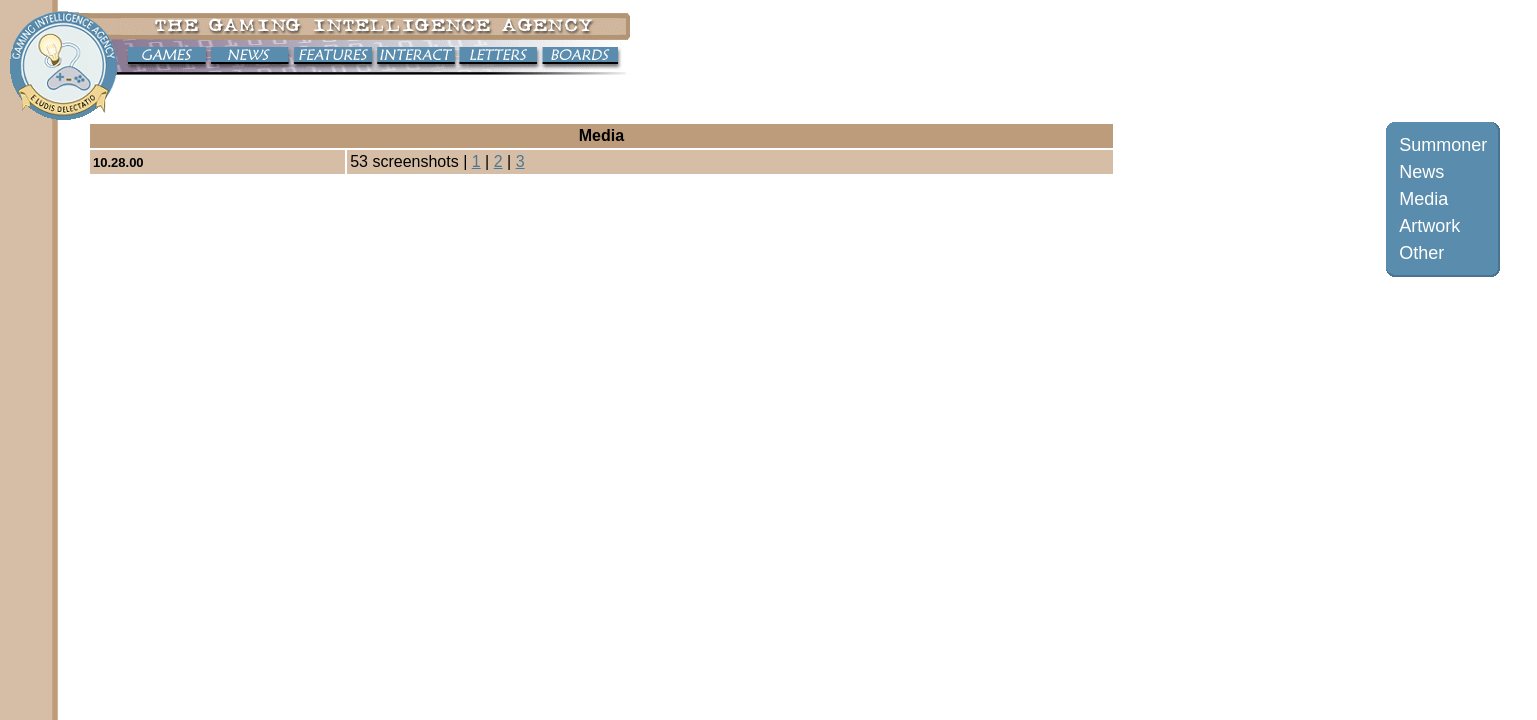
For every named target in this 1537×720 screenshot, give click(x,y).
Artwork (1429, 226)
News (1421, 172)
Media (1423, 199)
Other (1421, 253)
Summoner (1443, 145)
